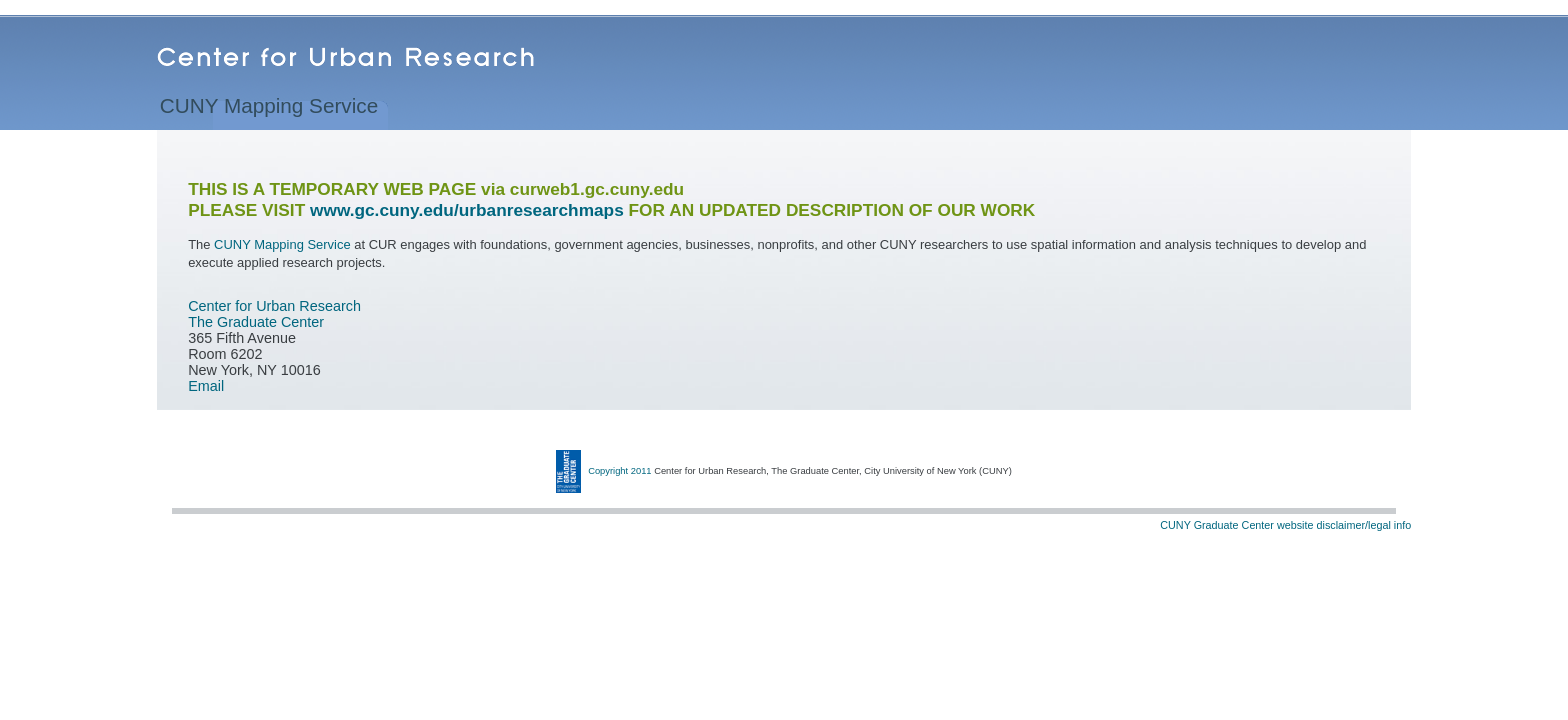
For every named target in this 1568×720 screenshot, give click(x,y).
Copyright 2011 (619, 471)
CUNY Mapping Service (269, 109)
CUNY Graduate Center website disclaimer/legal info (1285, 525)
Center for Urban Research (274, 306)
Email (206, 386)
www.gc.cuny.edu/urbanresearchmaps (467, 210)
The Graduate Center (256, 322)
